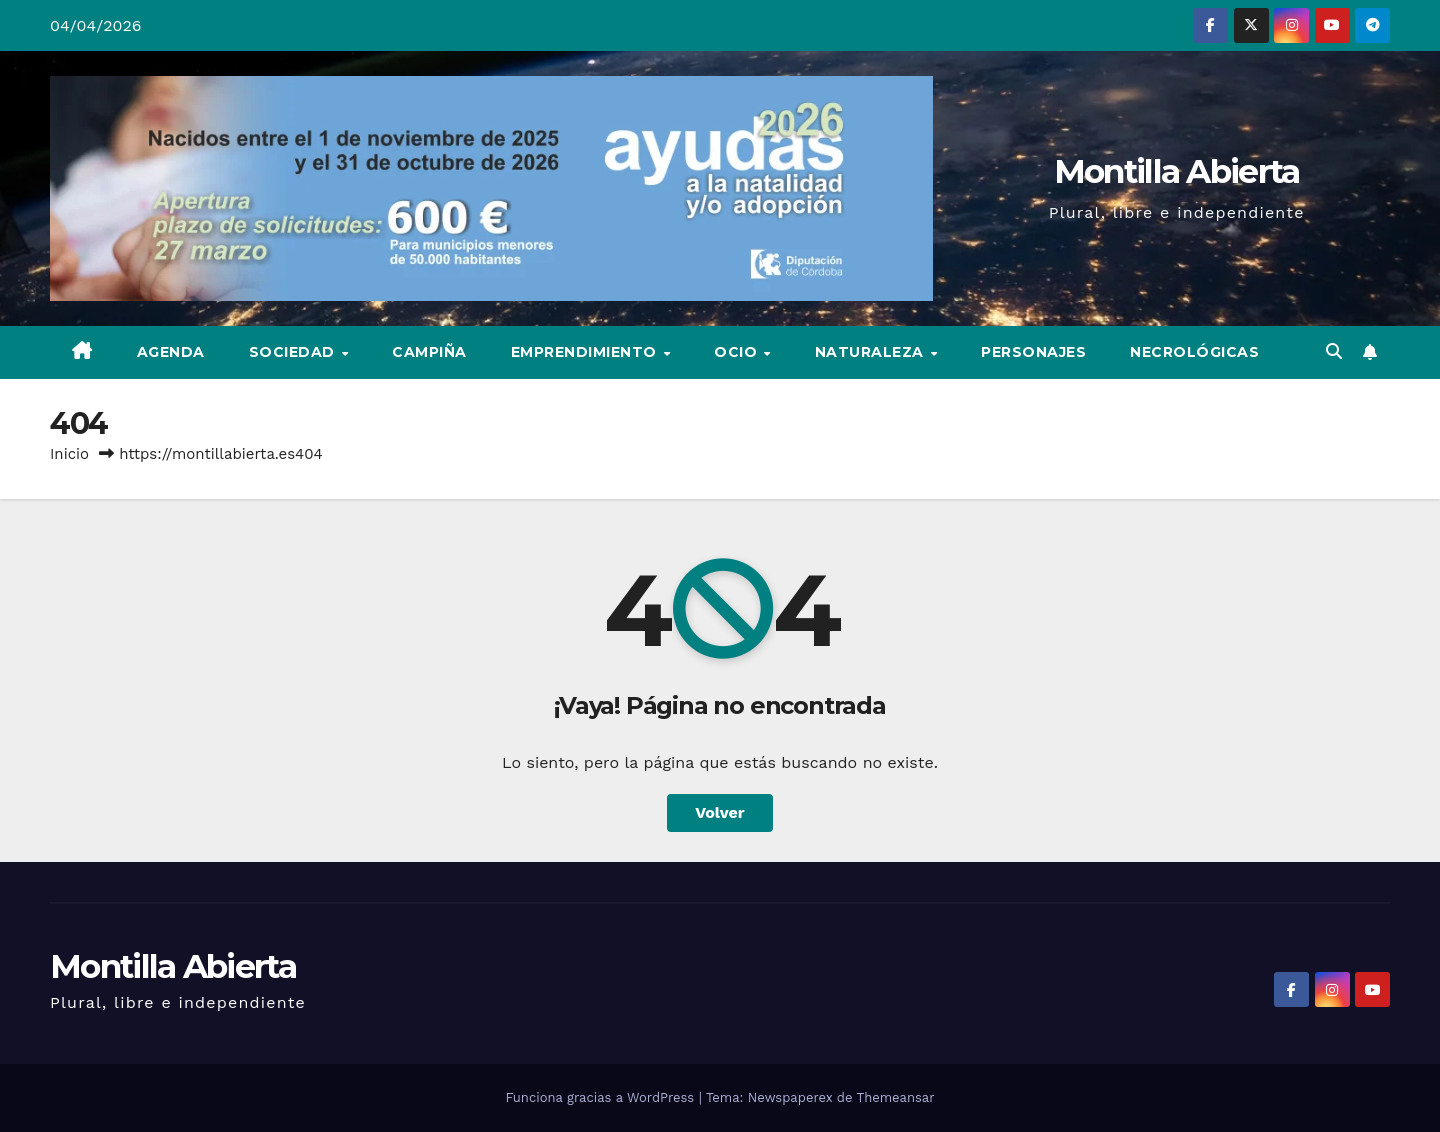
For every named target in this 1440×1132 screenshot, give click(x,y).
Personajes (1033, 352)
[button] (1334, 351)
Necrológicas (1194, 352)
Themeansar (896, 1097)
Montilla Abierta (1177, 171)
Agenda (171, 352)
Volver (720, 812)
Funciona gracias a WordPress (601, 1097)
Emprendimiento (586, 352)
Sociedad (294, 352)
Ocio (738, 352)
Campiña (429, 352)
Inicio (69, 454)
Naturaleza (872, 352)
